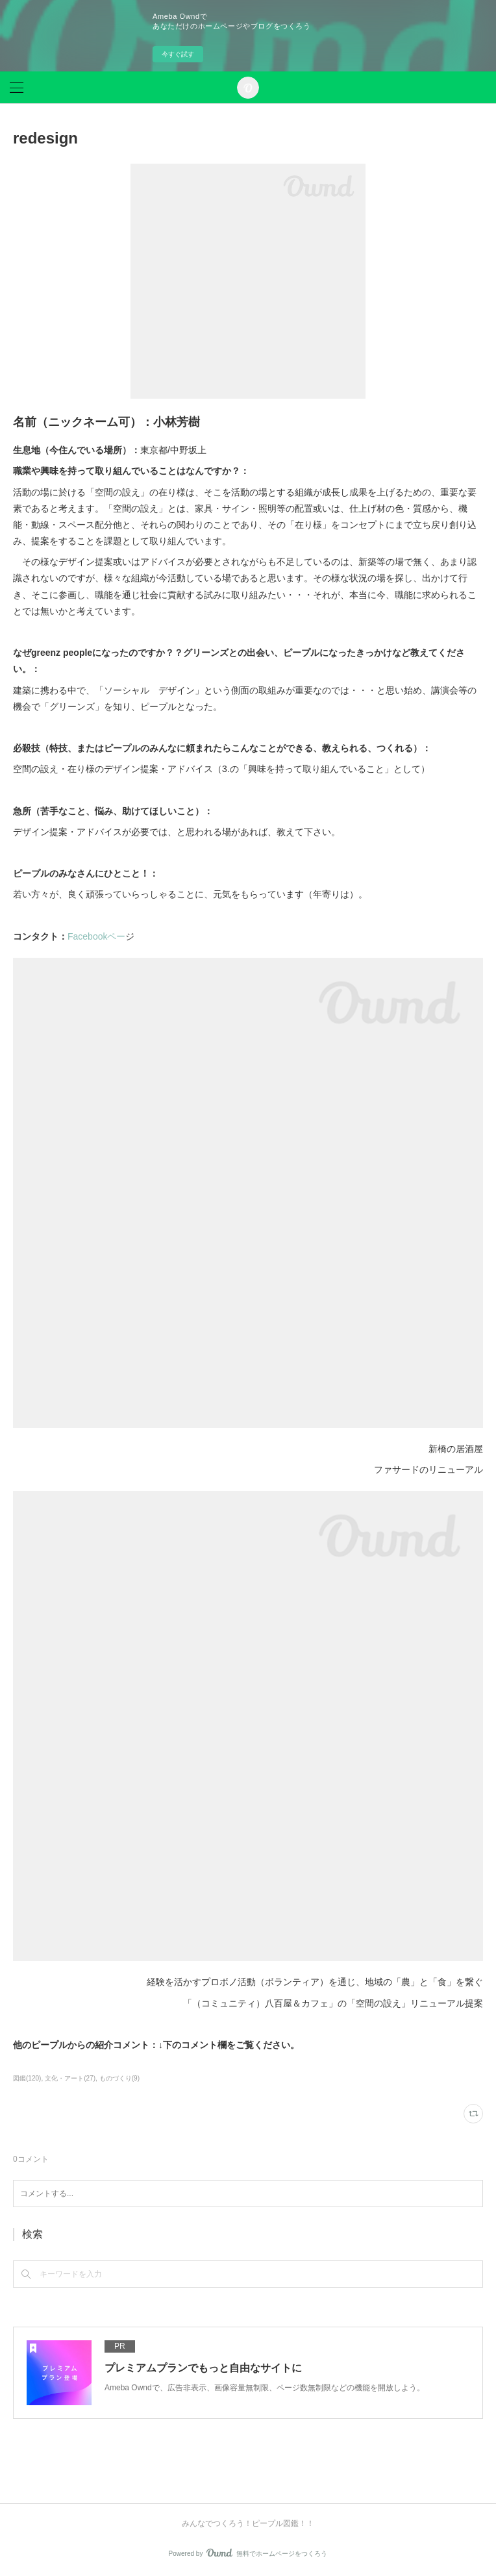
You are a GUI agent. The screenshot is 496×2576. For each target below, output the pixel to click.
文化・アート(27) (70, 2078)
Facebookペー (96, 936)
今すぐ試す (178, 54)
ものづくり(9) (119, 2078)
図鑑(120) (27, 2078)
